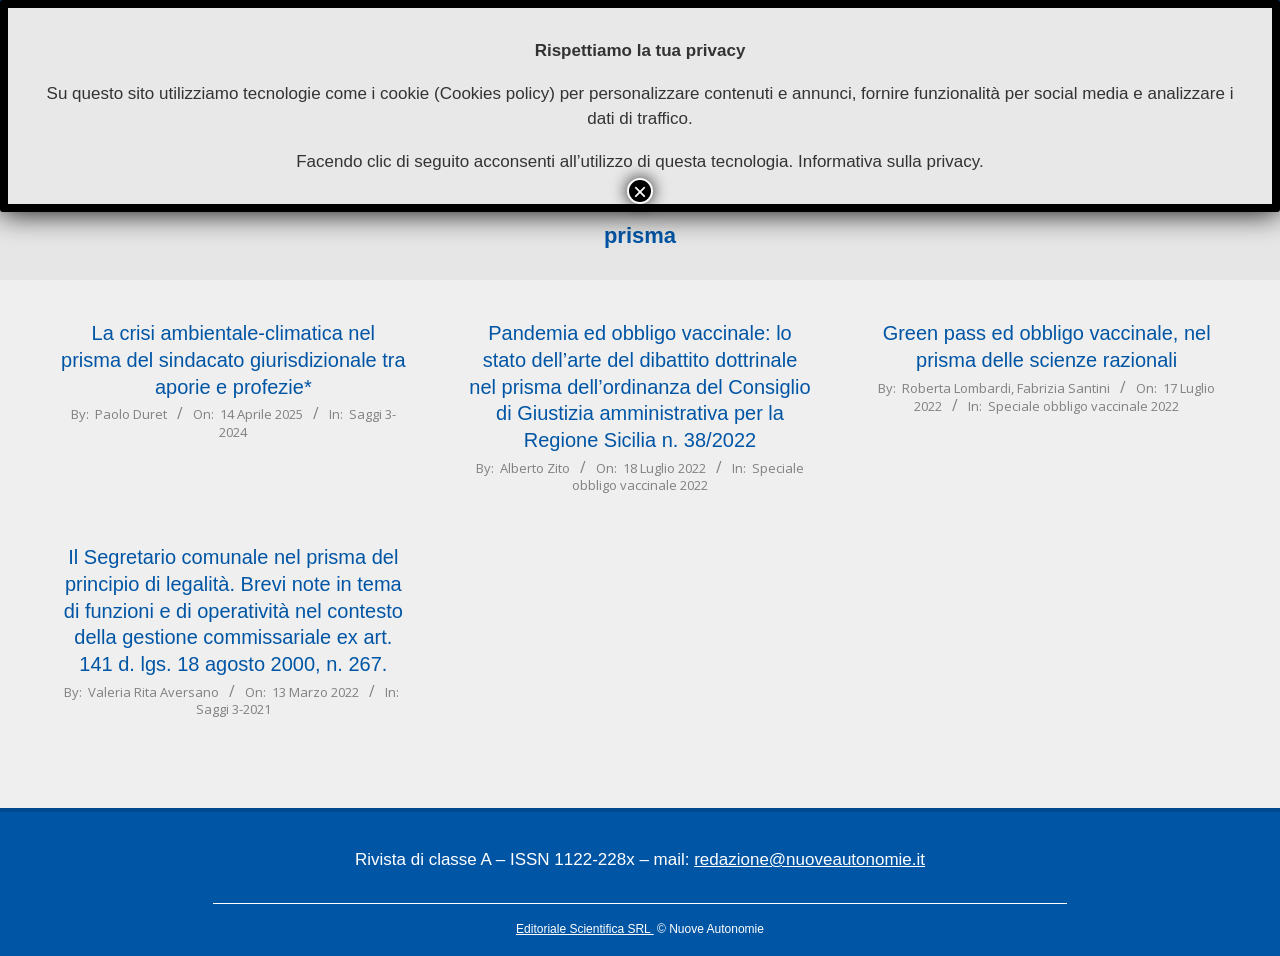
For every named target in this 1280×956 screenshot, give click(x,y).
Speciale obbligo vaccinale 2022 (688, 476)
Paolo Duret (131, 414)
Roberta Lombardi (956, 388)
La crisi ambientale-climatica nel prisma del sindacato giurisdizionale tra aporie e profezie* (233, 359)
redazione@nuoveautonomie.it (809, 859)
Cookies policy (495, 93)
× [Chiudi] (640, 191)
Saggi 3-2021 (233, 709)
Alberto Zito (535, 468)
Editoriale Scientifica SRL (585, 929)
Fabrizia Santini (1063, 388)
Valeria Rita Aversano (153, 692)
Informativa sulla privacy (888, 161)
